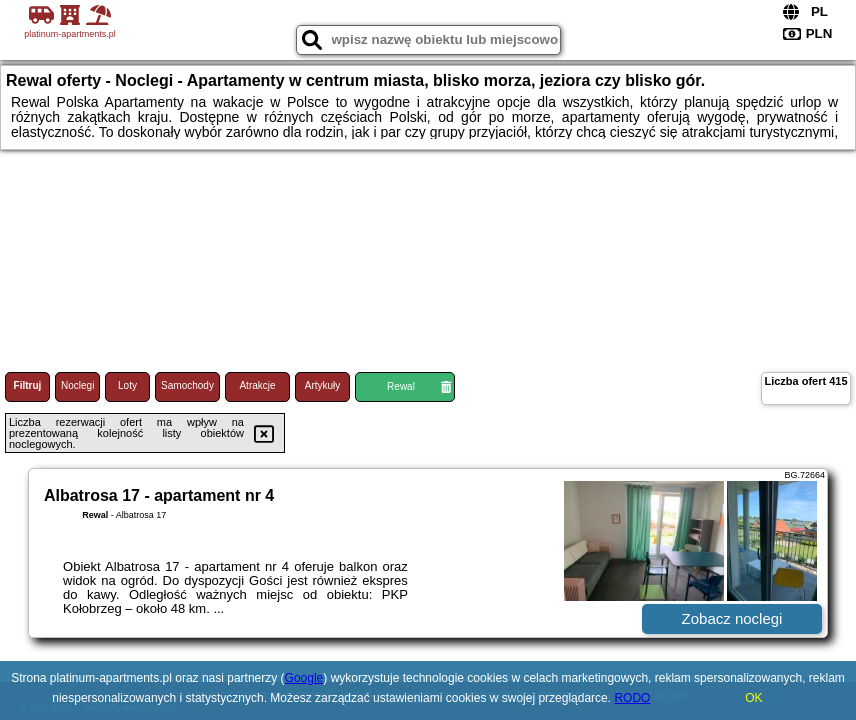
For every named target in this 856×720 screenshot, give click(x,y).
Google (304, 678)
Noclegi (77, 385)
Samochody (187, 385)
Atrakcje (257, 385)
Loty (127, 385)
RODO (632, 698)
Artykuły (323, 385)
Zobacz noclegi (732, 618)
